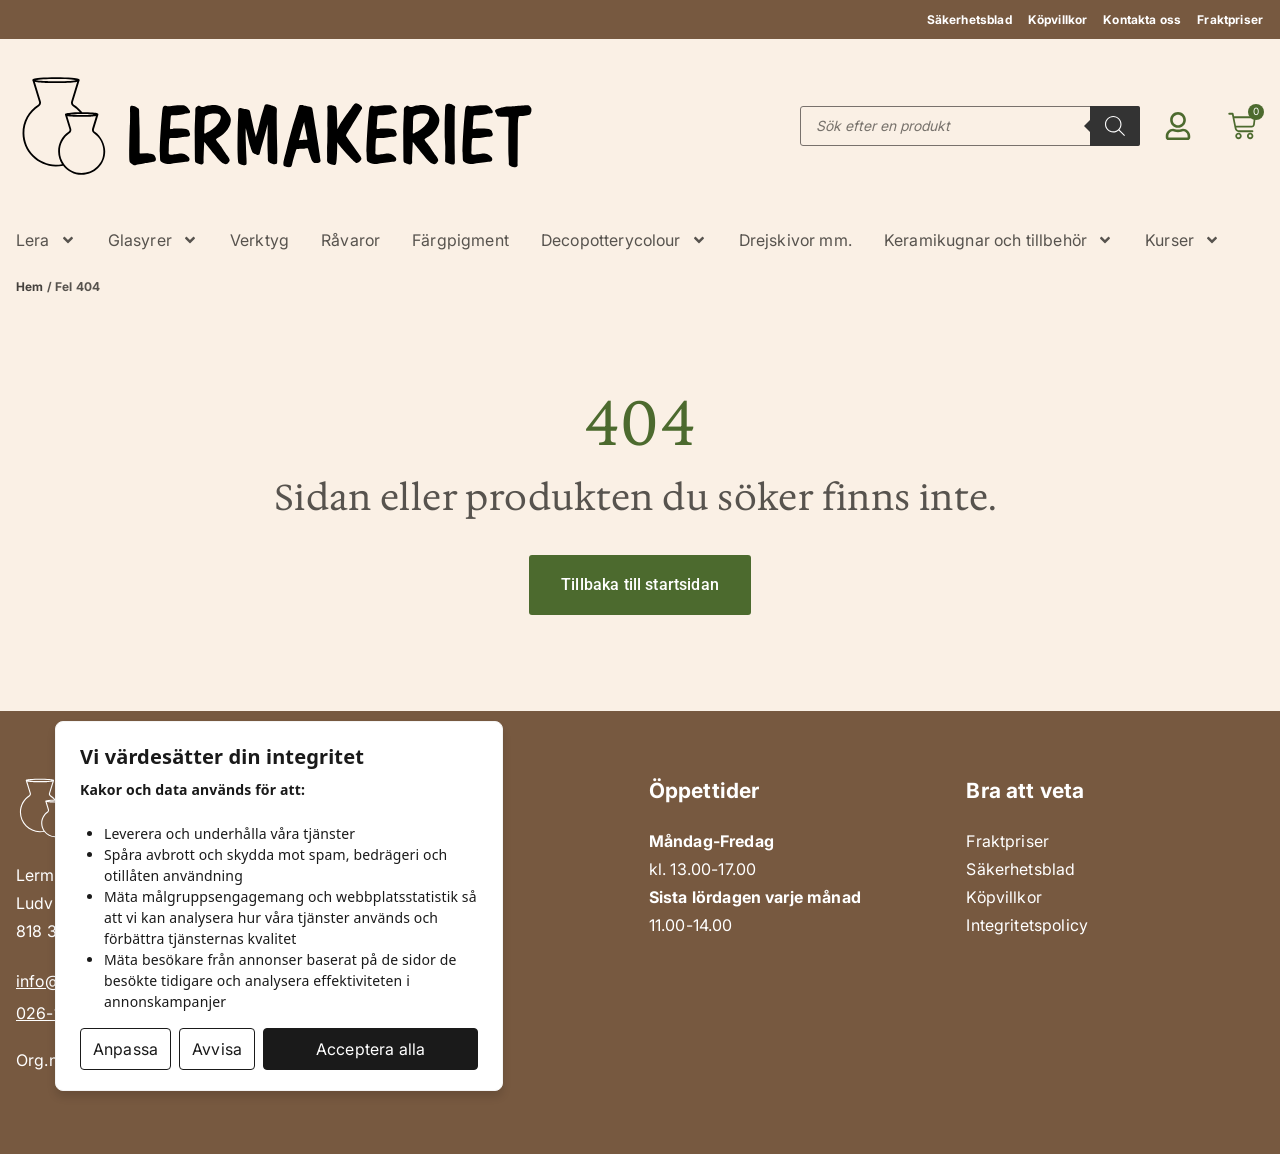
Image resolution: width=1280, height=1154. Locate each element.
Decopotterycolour (624, 240)
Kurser (1182, 240)
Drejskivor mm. (795, 240)
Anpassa (125, 1049)
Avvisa (217, 1049)
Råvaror (350, 240)
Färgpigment (460, 240)
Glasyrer (153, 240)
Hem (29, 286)
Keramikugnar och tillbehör (998, 240)
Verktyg (259, 240)
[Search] (1115, 126)
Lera (46, 240)
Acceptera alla (370, 1049)
